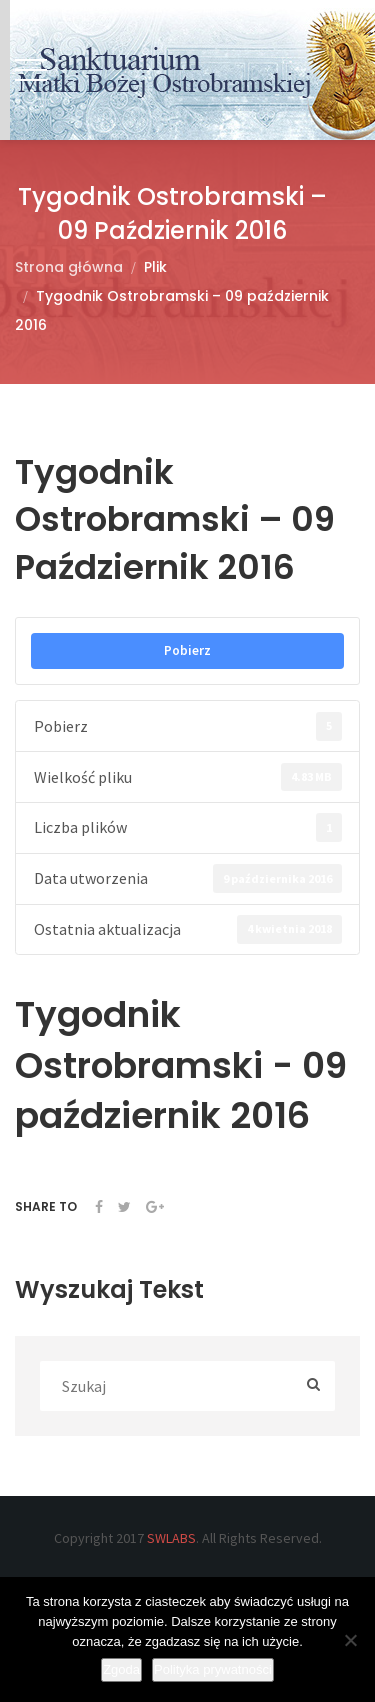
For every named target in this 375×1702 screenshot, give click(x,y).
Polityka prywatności (213, 1669)
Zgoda (121, 1669)
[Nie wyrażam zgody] (350, 1640)
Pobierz (187, 650)
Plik (155, 267)
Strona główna (69, 267)
